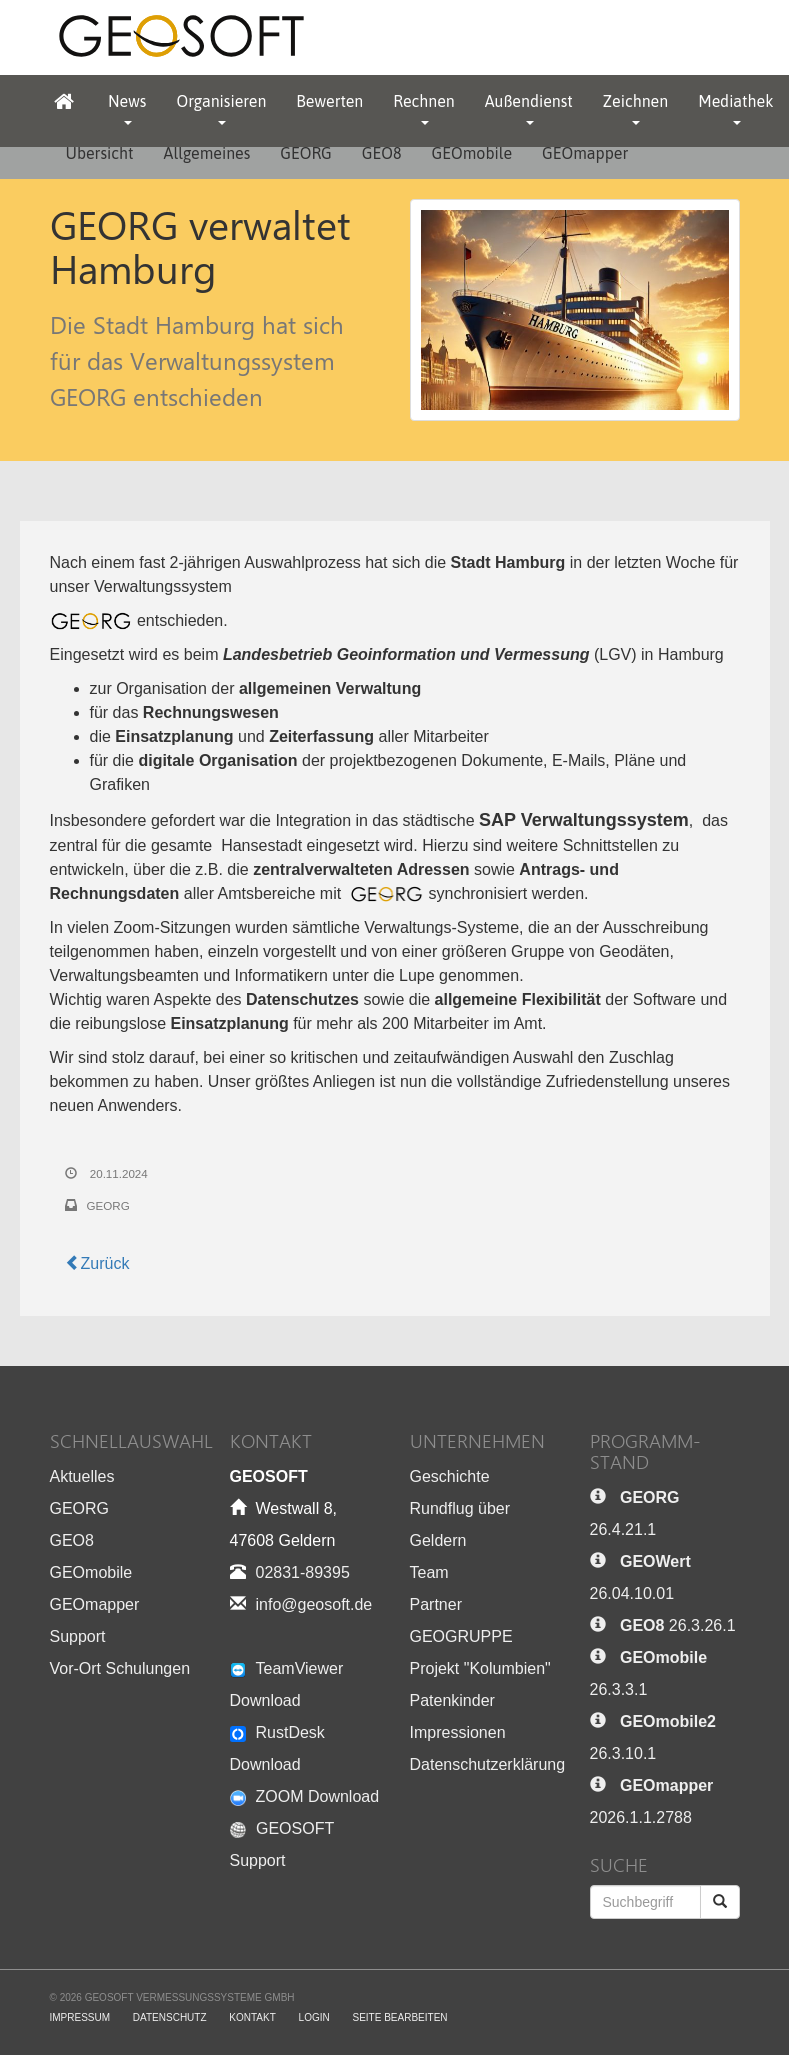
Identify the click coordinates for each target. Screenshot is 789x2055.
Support (78, 1636)
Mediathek (735, 108)
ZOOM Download (305, 1796)
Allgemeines (207, 153)
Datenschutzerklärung (488, 1764)
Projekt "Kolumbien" (480, 1668)
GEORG (306, 153)
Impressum (80, 2017)
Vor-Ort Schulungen (120, 1668)
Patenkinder (452, 1700)
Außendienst (529, 108)
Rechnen (423, 108)
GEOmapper (585, 153)
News (127, 108)
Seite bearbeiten (400, 2017)
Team (429, 1572)
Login (314, 2017)
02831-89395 (303, 1572)
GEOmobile (472, 153)
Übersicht (100, 153)
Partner (436, 1604)
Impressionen (458, 1732)
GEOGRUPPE (461, 1636)
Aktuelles (82, 1476)
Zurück (97, 1263)
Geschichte (450, 1476)
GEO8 (382, 153)
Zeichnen (635, 108)
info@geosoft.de (314, 1604)
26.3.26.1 (678, 1625)
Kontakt (252, 2017)
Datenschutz (170, 2017)
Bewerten (329, 101)
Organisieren (221, 108)
